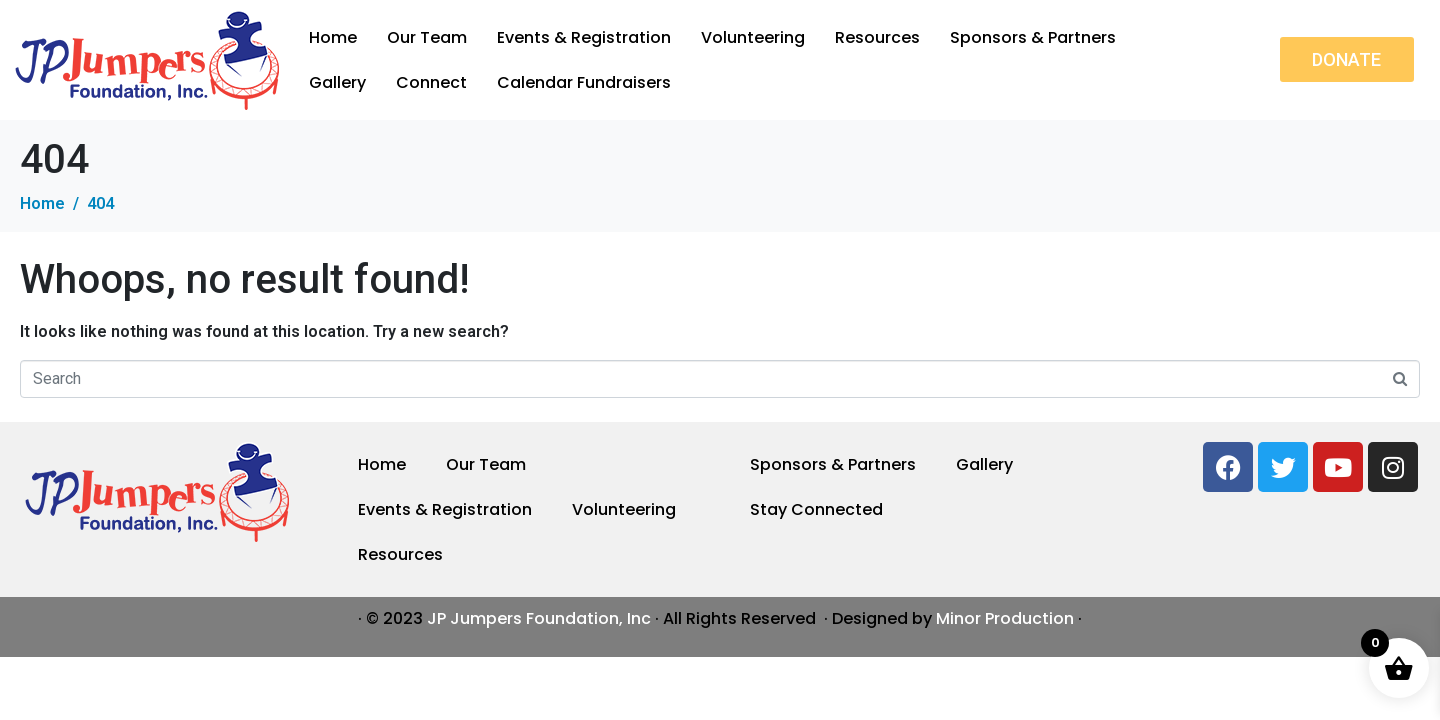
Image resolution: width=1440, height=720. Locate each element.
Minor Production (1005, 618)
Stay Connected (816, 509)
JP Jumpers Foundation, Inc (539, 618)
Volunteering (753, 37)
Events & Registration (584, 37)
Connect (431, 82)
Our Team (427, 37)
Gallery (337, 82)
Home (333, 37)
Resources (877, 37)
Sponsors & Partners (1033, 37)
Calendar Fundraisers (584, 82)
